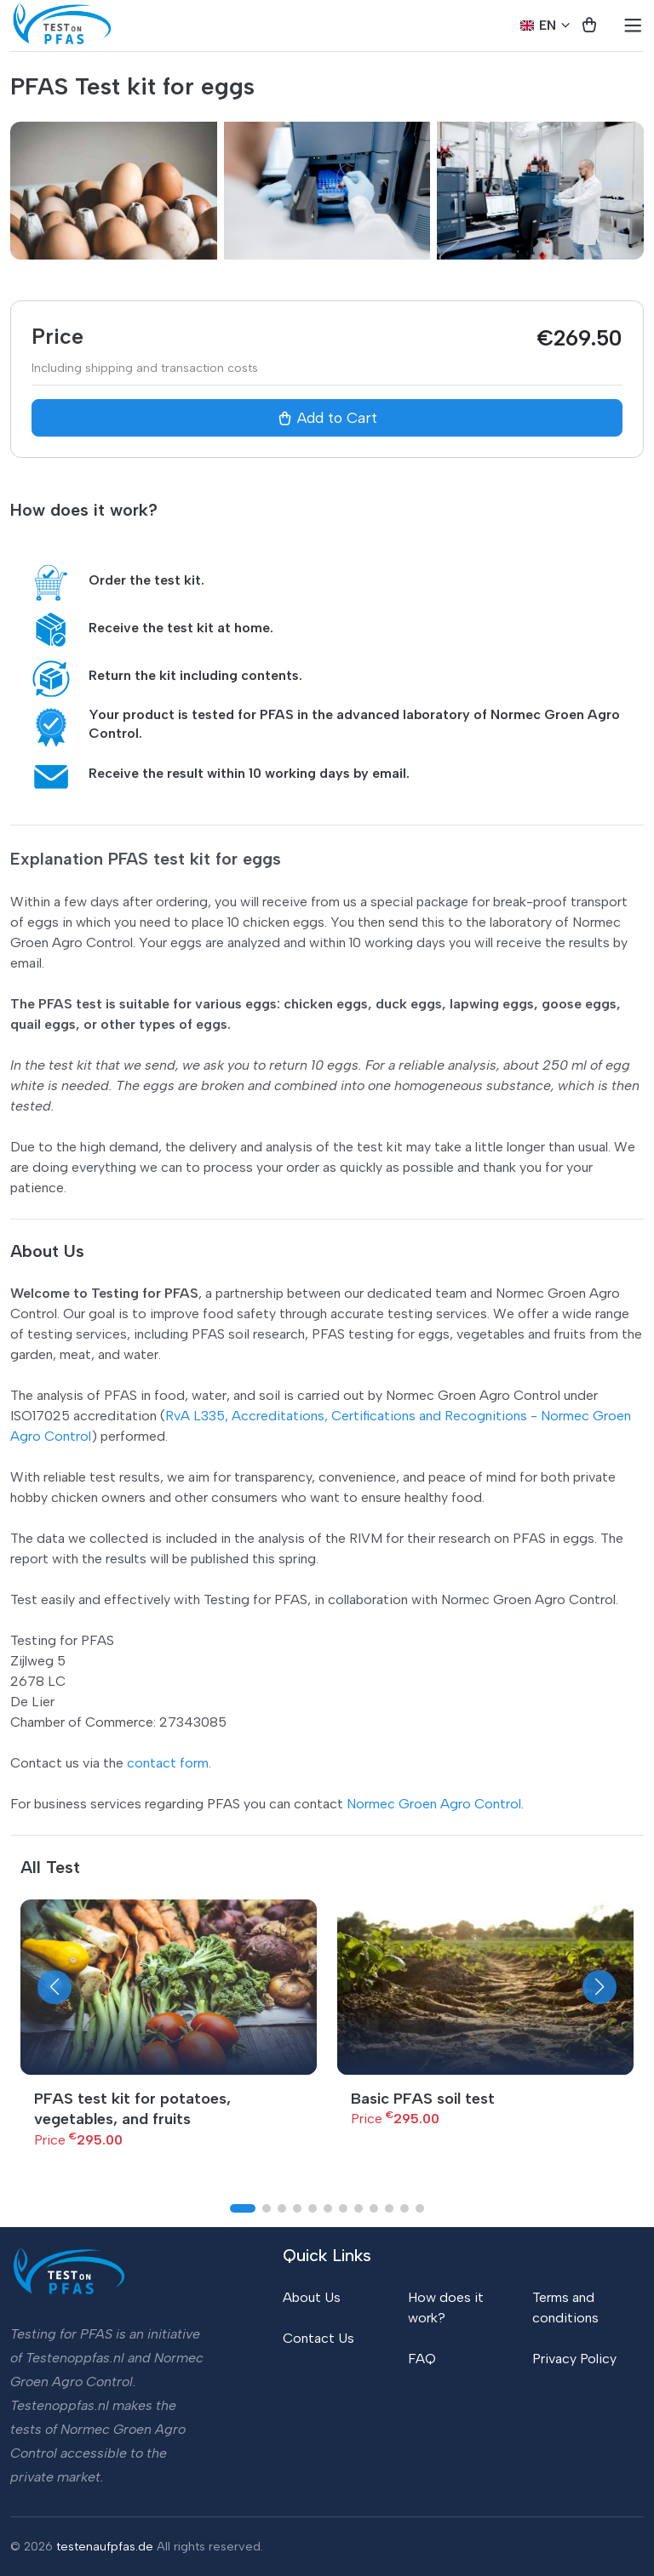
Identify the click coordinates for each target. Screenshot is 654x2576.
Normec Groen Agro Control (434, 1804)
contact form (168, 1763)
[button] (54, 1987)
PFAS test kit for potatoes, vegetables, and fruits (132, 2109)
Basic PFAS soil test (423, 2098)
